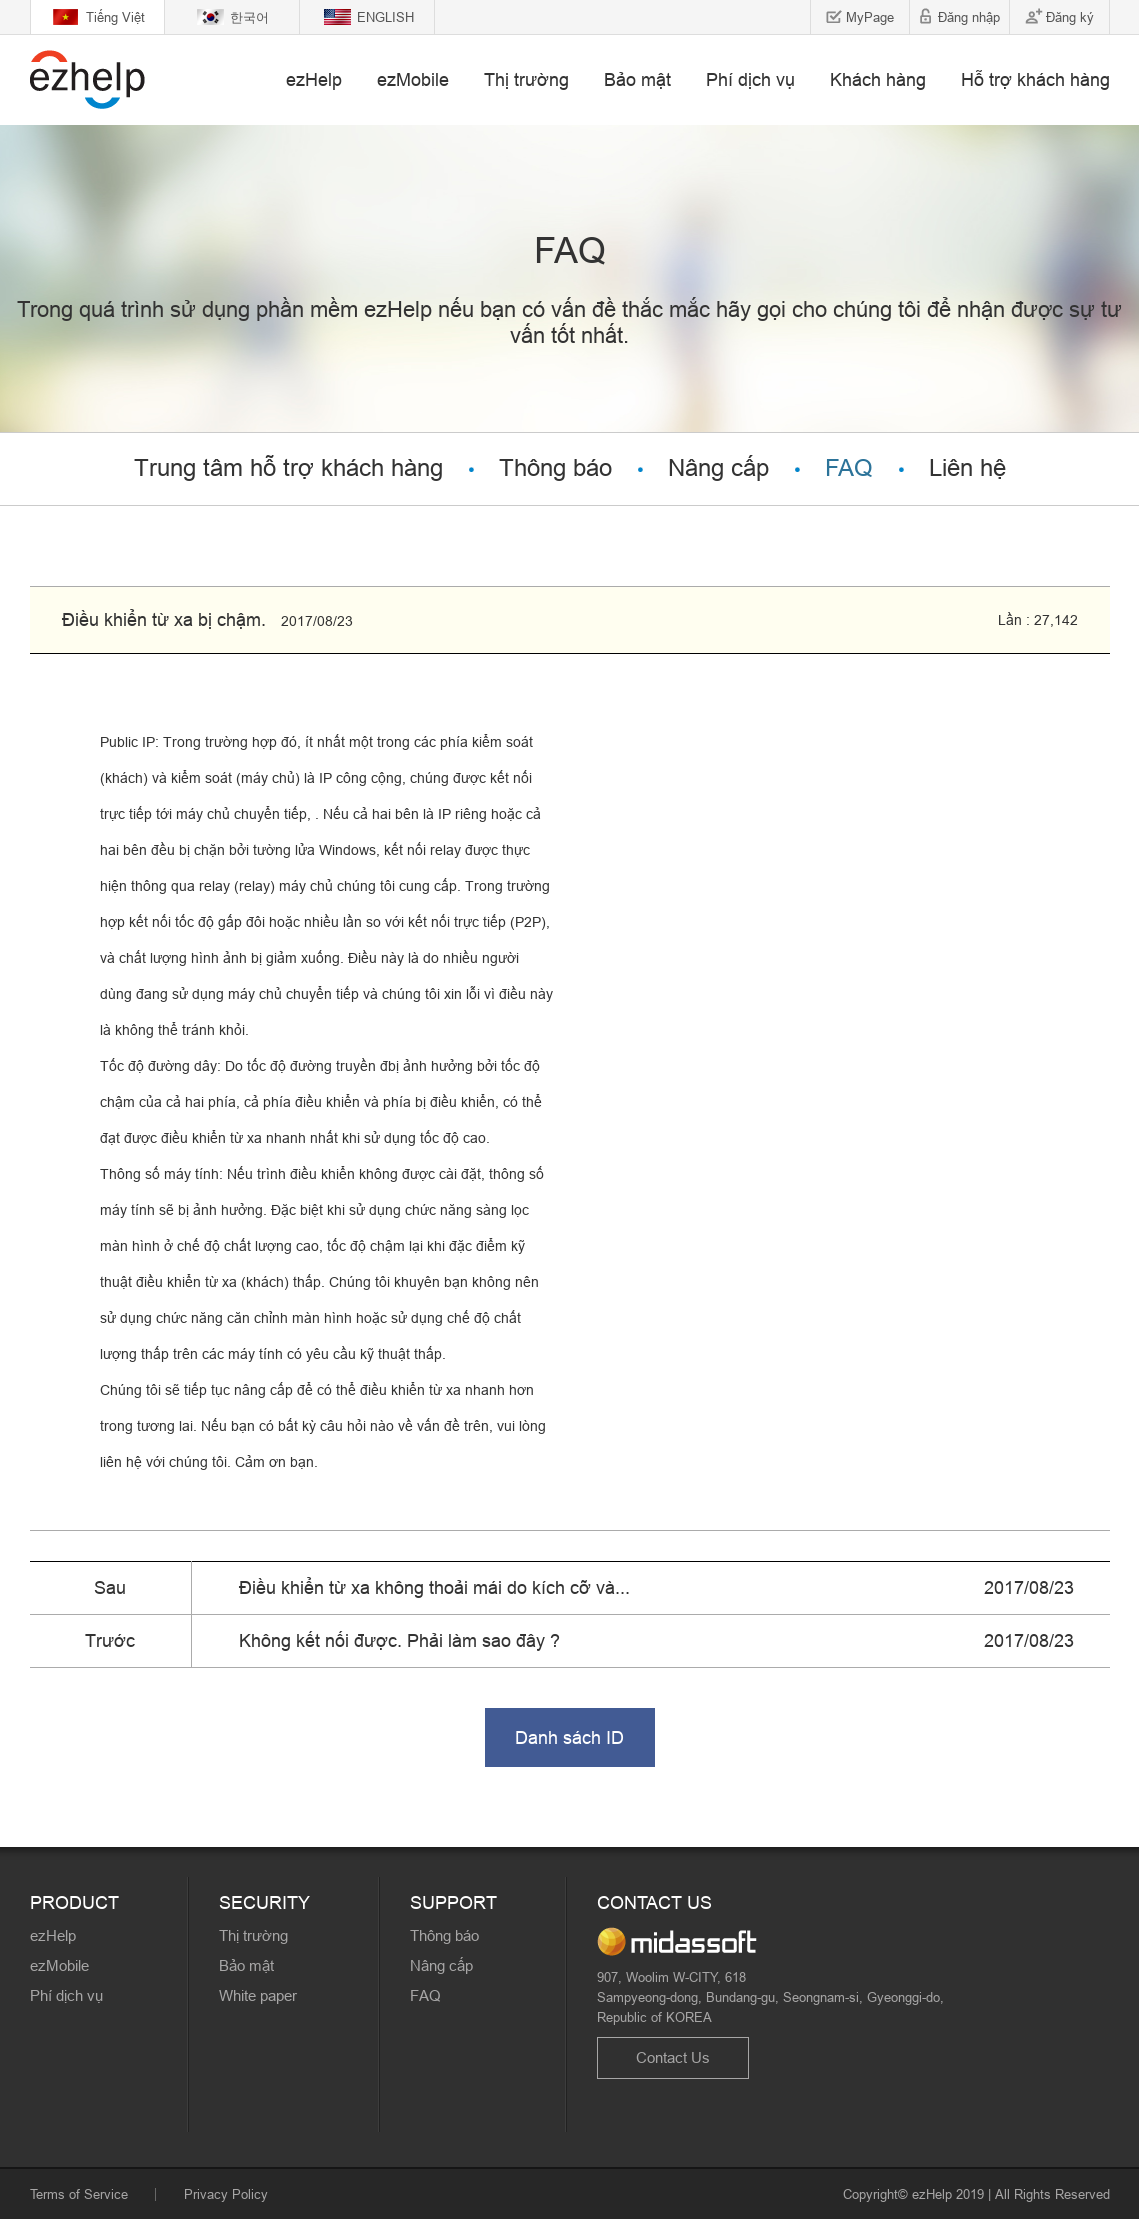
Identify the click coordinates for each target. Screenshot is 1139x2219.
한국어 (249, 17)
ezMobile (413, 79)
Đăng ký (1070, 17)
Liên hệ (967, 468)
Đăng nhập (969, 17)
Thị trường (526, 79)
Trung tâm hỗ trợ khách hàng (288, 468)
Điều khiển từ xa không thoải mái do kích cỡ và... (434, 1587)
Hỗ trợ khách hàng (1035, 79)
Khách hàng (878, 79)
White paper (258, 1995)
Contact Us (673, 2057)
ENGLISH (385, 17)
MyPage (870, 17)
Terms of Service (79, 2194)
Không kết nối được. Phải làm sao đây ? (399, 1640)
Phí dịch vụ (750, 79)
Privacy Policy (226, 2194)
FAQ (849, 468)
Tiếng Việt (115, 17)
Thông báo (555, 468)
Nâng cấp (718, 468)
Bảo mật (637, 79)
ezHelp (314, 79)
